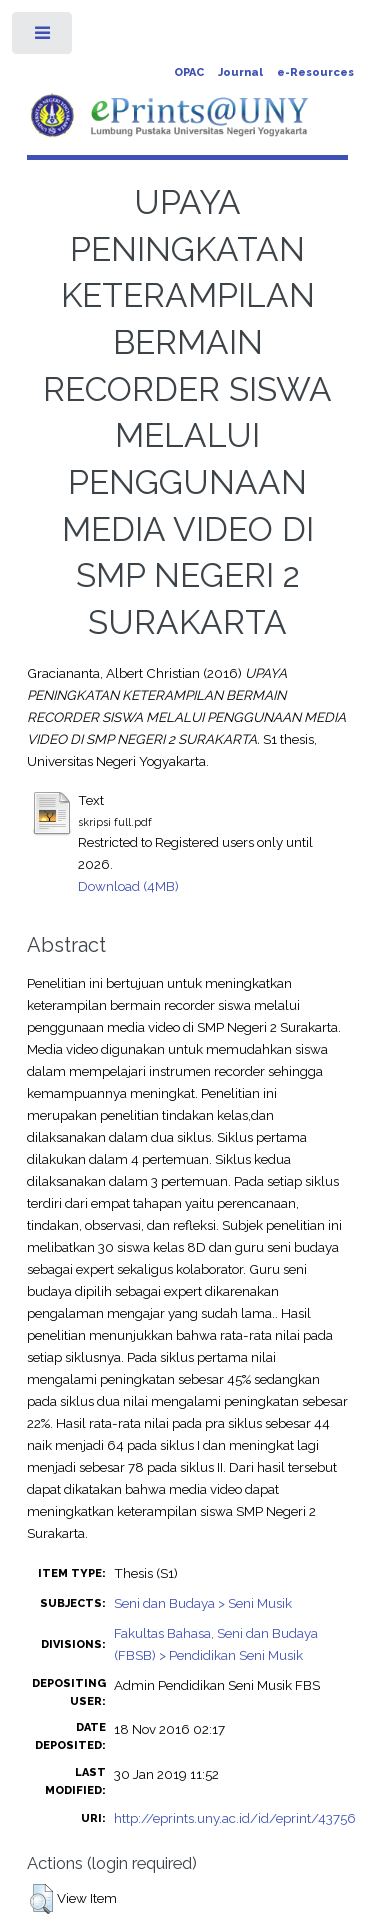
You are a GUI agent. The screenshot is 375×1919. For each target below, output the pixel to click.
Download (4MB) (128, 886)
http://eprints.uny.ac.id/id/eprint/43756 (235, 1818)
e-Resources (315, 72)
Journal (240, 72)
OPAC (189, 72)
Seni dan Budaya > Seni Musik (203, 1603)
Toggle (43, 37)
